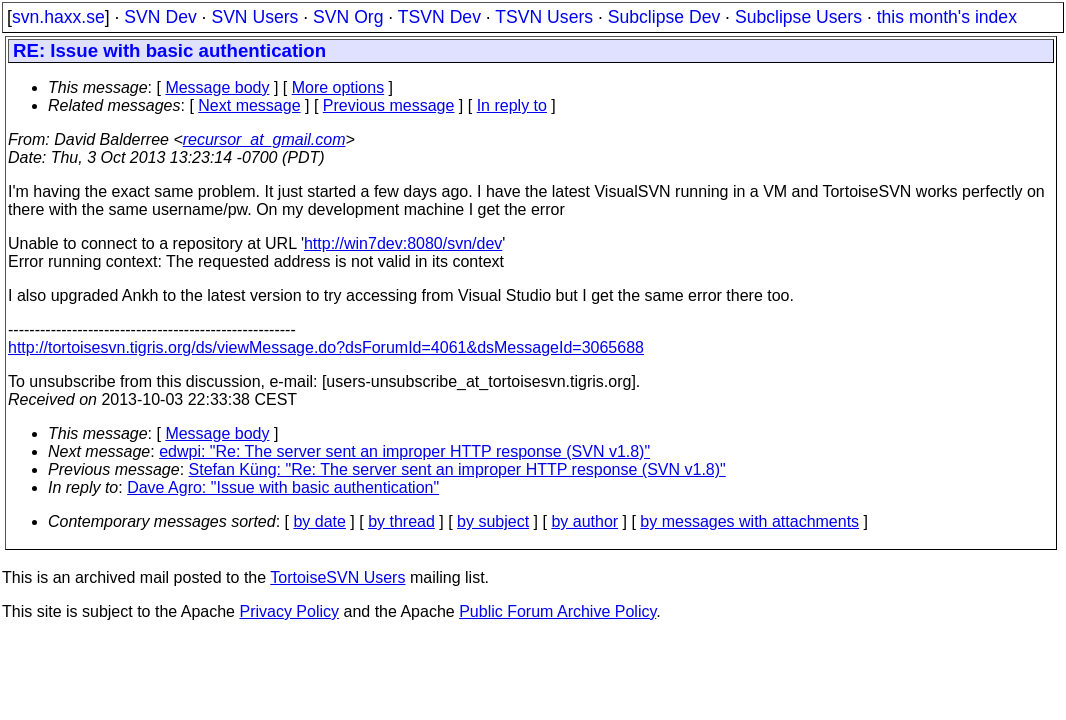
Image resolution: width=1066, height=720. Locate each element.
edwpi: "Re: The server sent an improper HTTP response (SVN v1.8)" (404, 451)
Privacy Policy (289, 611)
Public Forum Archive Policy (557, 611)
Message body (217, 87)
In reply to (512, 105)
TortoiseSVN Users (337, 577)
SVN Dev (160, 17)
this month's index (947, 17)
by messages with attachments (749, 521)
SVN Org (348, 17)
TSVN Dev (439, 17)
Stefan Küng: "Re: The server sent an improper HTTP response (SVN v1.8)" (457, 469)
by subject (493, 521)
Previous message (389, 105)
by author (584, 521)
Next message (249, 105)
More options (338, 87)
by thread (401, 521)
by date (319, 521)
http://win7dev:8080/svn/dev (403, 243)
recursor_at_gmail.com (264, 139)
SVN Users (254, 17)
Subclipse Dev (664, 17)
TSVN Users (544, 17)
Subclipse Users (798, 17)
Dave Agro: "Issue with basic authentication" (283, 487)
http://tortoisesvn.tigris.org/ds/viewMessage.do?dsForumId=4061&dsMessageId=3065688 (326, 347)
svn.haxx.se (58, 17)
